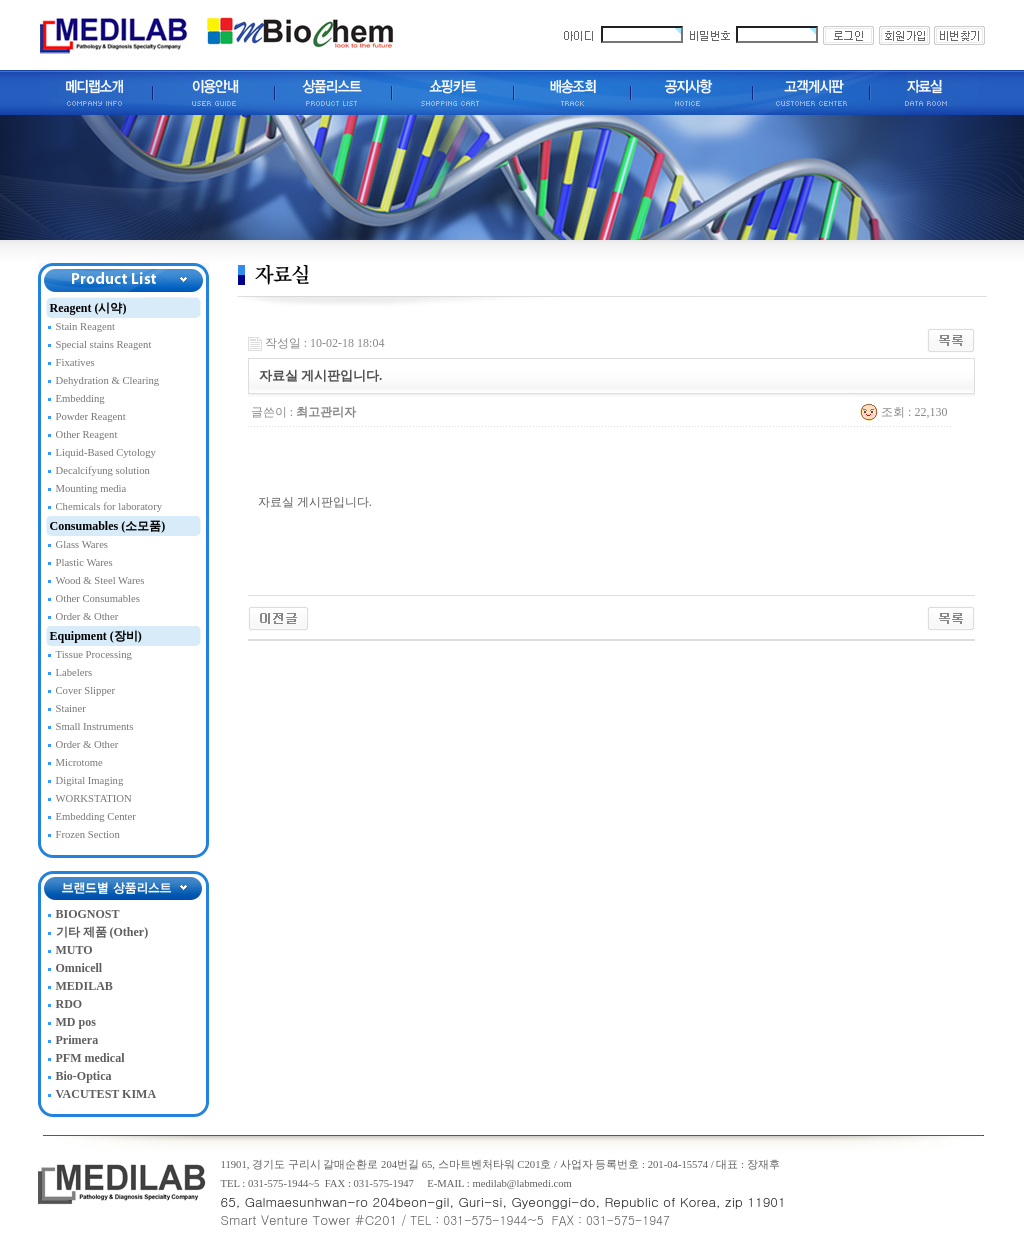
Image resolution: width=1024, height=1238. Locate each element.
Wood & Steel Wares (100, 580)
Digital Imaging (90, 780)
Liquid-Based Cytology (106, 452)
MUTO (74, 950)
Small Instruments (95, 726)
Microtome (79, 762)
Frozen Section (88, 834)
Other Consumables (98, 598)
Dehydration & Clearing (108, 380)
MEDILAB (84, 986)
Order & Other (87, 616)
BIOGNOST (88, 914)
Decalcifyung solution (103, 470)
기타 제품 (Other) (102, 932)
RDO (69, 1004)
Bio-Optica (84, 1076)
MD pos (76, 1022)
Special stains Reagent (104, 344)
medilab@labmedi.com (521, 1183)
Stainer (71, 708)
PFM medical (90, 1058)
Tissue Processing (94, 654)
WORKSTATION (94, 798)
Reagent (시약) (88, 308)
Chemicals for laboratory (109, 506)
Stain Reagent (85, 326)
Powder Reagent (91, 416)
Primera (77, 1040)
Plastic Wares (84, 562)
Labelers (74, 672)
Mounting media (91, 488)
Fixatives (75, 362)
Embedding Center (96, 816)
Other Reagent (87, 434)
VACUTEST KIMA (106, 1094)
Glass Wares (82, 544)
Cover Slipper (86, 690)
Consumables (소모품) (108, 526)
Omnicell (79, 968)
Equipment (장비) (96, 636)
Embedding (80, 398)
